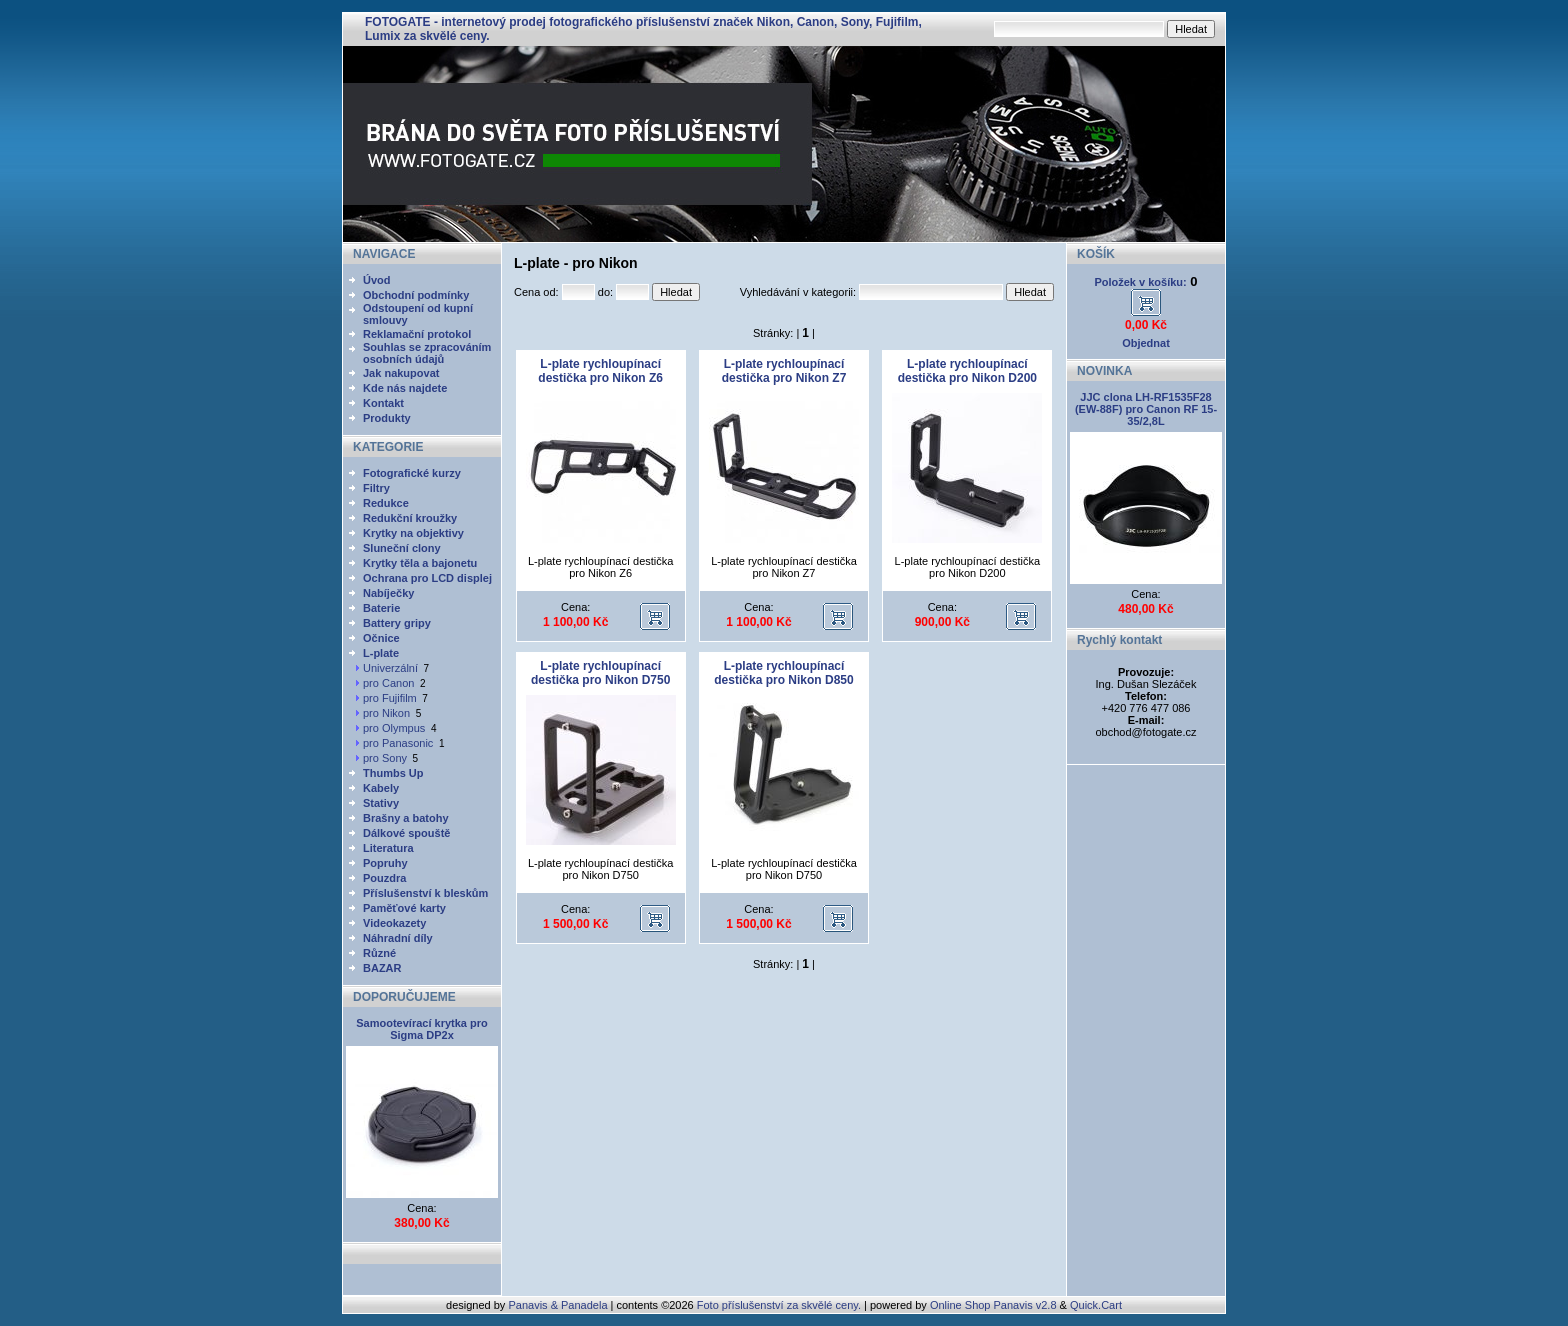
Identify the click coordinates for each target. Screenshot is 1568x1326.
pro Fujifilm (390, 698)
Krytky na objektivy (413, 533)
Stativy (381, 803)
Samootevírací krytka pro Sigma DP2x (421, 1029)
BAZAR (382, 968)
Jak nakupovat (401, 373)
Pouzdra (384, 878)
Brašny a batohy (406, 818)
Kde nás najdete (405, 388)
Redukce (386, 503)
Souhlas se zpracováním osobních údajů (427, 353)
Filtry (376, 488)
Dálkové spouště (406, 833)
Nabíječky (388, 593)
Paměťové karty (404, 908)
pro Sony (385, 758)
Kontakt (383, 403)
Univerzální (390, 668)
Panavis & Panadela (559, 1305)
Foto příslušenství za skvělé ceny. (779, 1305)
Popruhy (385, 863)
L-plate (381, 653)
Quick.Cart (1096, 1305)
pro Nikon (386, 713)
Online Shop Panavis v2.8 (993, 1305)
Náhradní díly (398, 938)
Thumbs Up (393, 773)
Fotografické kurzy (412, 473)
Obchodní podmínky (416, 295)
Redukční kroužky (410, 518)
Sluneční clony (402, 548)
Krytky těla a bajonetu (420, 563)
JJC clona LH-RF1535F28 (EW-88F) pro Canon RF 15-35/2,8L (1146, 409)
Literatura (388, 848)
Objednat (1146, 343)
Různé (379, 953)
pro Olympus (394, 728)
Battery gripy (397, 623)
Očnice (381, 638)
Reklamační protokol (417, 334)
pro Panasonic (398, 743)
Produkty (387, 418)
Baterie (381, 608)
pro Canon (388, 683)
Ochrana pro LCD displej (427, 578)
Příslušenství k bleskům (425, 893)
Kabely (381, 788)
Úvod (377, 280)
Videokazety (394, 923)
